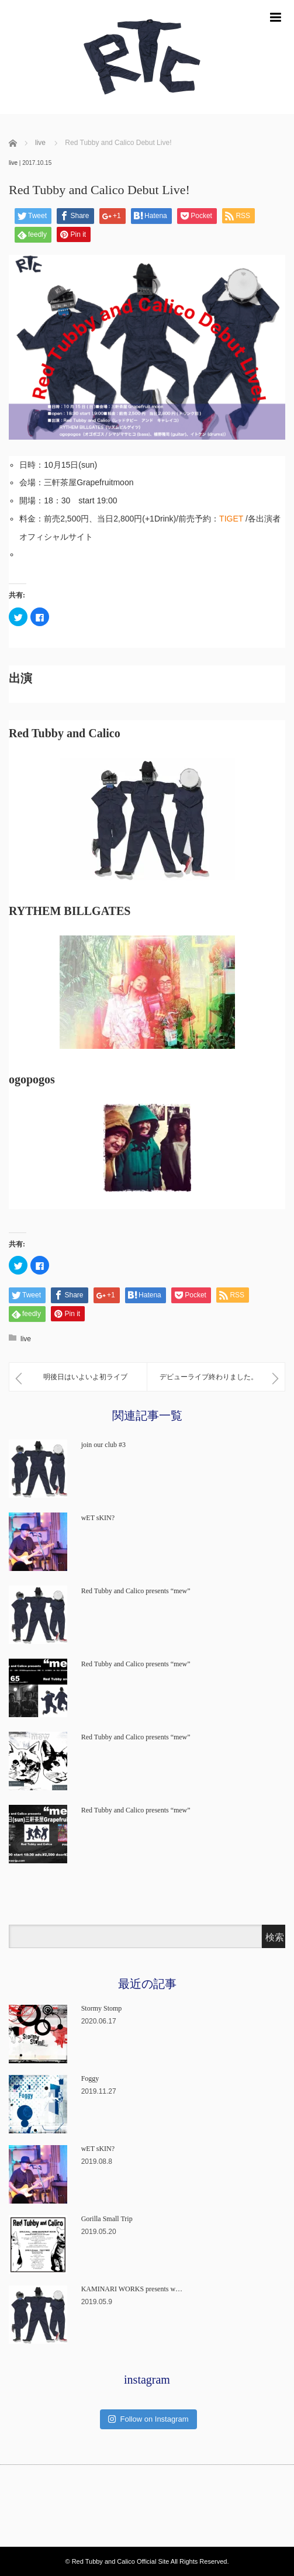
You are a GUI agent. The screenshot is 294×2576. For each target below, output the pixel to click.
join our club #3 (103, 1445)
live (13, 163)
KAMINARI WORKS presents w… (131, 2289)
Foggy (90, 2078)
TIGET (231, 518)
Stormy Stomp (101, 2008)
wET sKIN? (98, 1518)
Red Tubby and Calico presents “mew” (136, 1591)
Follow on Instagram (148, 2419)
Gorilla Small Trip (107, 2219)
